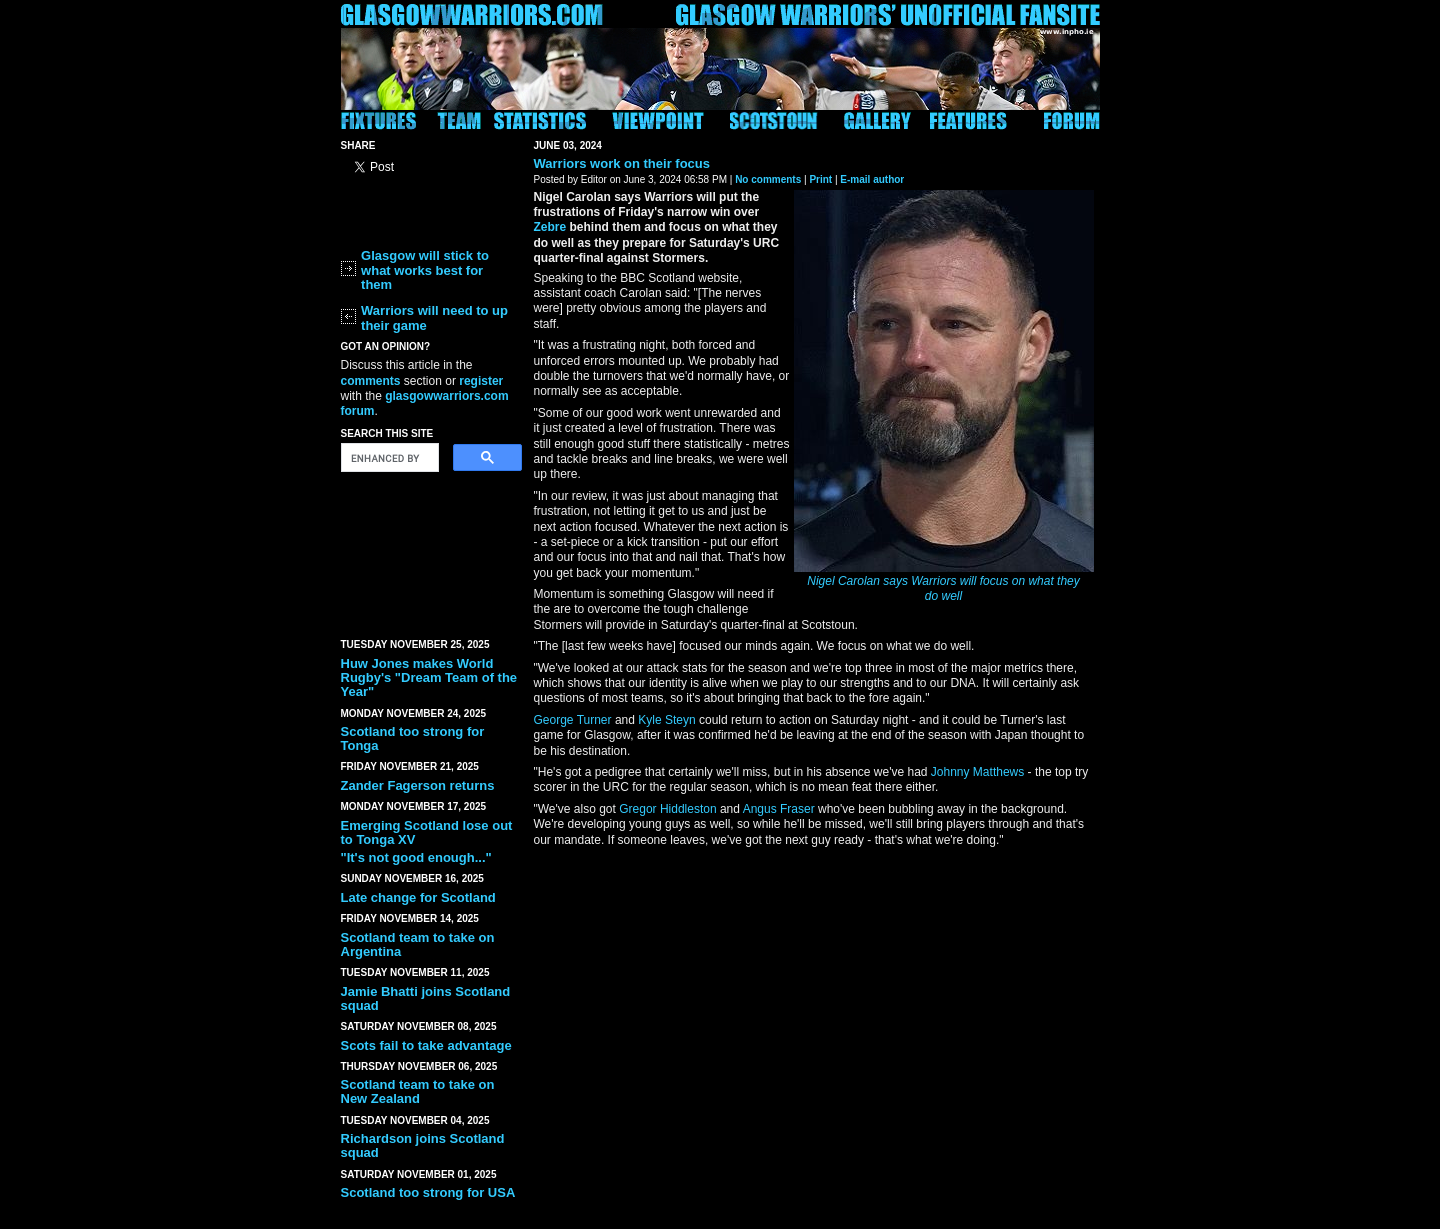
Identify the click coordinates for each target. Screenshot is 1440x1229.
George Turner (573, 720)
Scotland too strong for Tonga (413, 738)
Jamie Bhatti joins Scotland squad (426, 998)
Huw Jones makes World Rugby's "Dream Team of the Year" (429, 678)
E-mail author (872, 179)
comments (371, 381)
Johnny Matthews (977, 772)
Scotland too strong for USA (428, 1192)
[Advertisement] (431, 551)
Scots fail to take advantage (426, 1045)
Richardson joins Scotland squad (423, 1145)
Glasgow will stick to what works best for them (425, 270)
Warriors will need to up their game (434, 317)
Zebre (550, 227)
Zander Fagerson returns (418, 785)
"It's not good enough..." (416, 857)
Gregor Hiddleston (667, 809)
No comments (768, 179)
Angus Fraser (779, 809)
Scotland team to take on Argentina (418, 944)
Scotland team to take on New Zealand (418, 1091)
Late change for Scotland (418, 897)
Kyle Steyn (666, 720)
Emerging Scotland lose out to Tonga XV (427, 832)
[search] (388, 458)
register (481, 381)
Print (820, 179)
